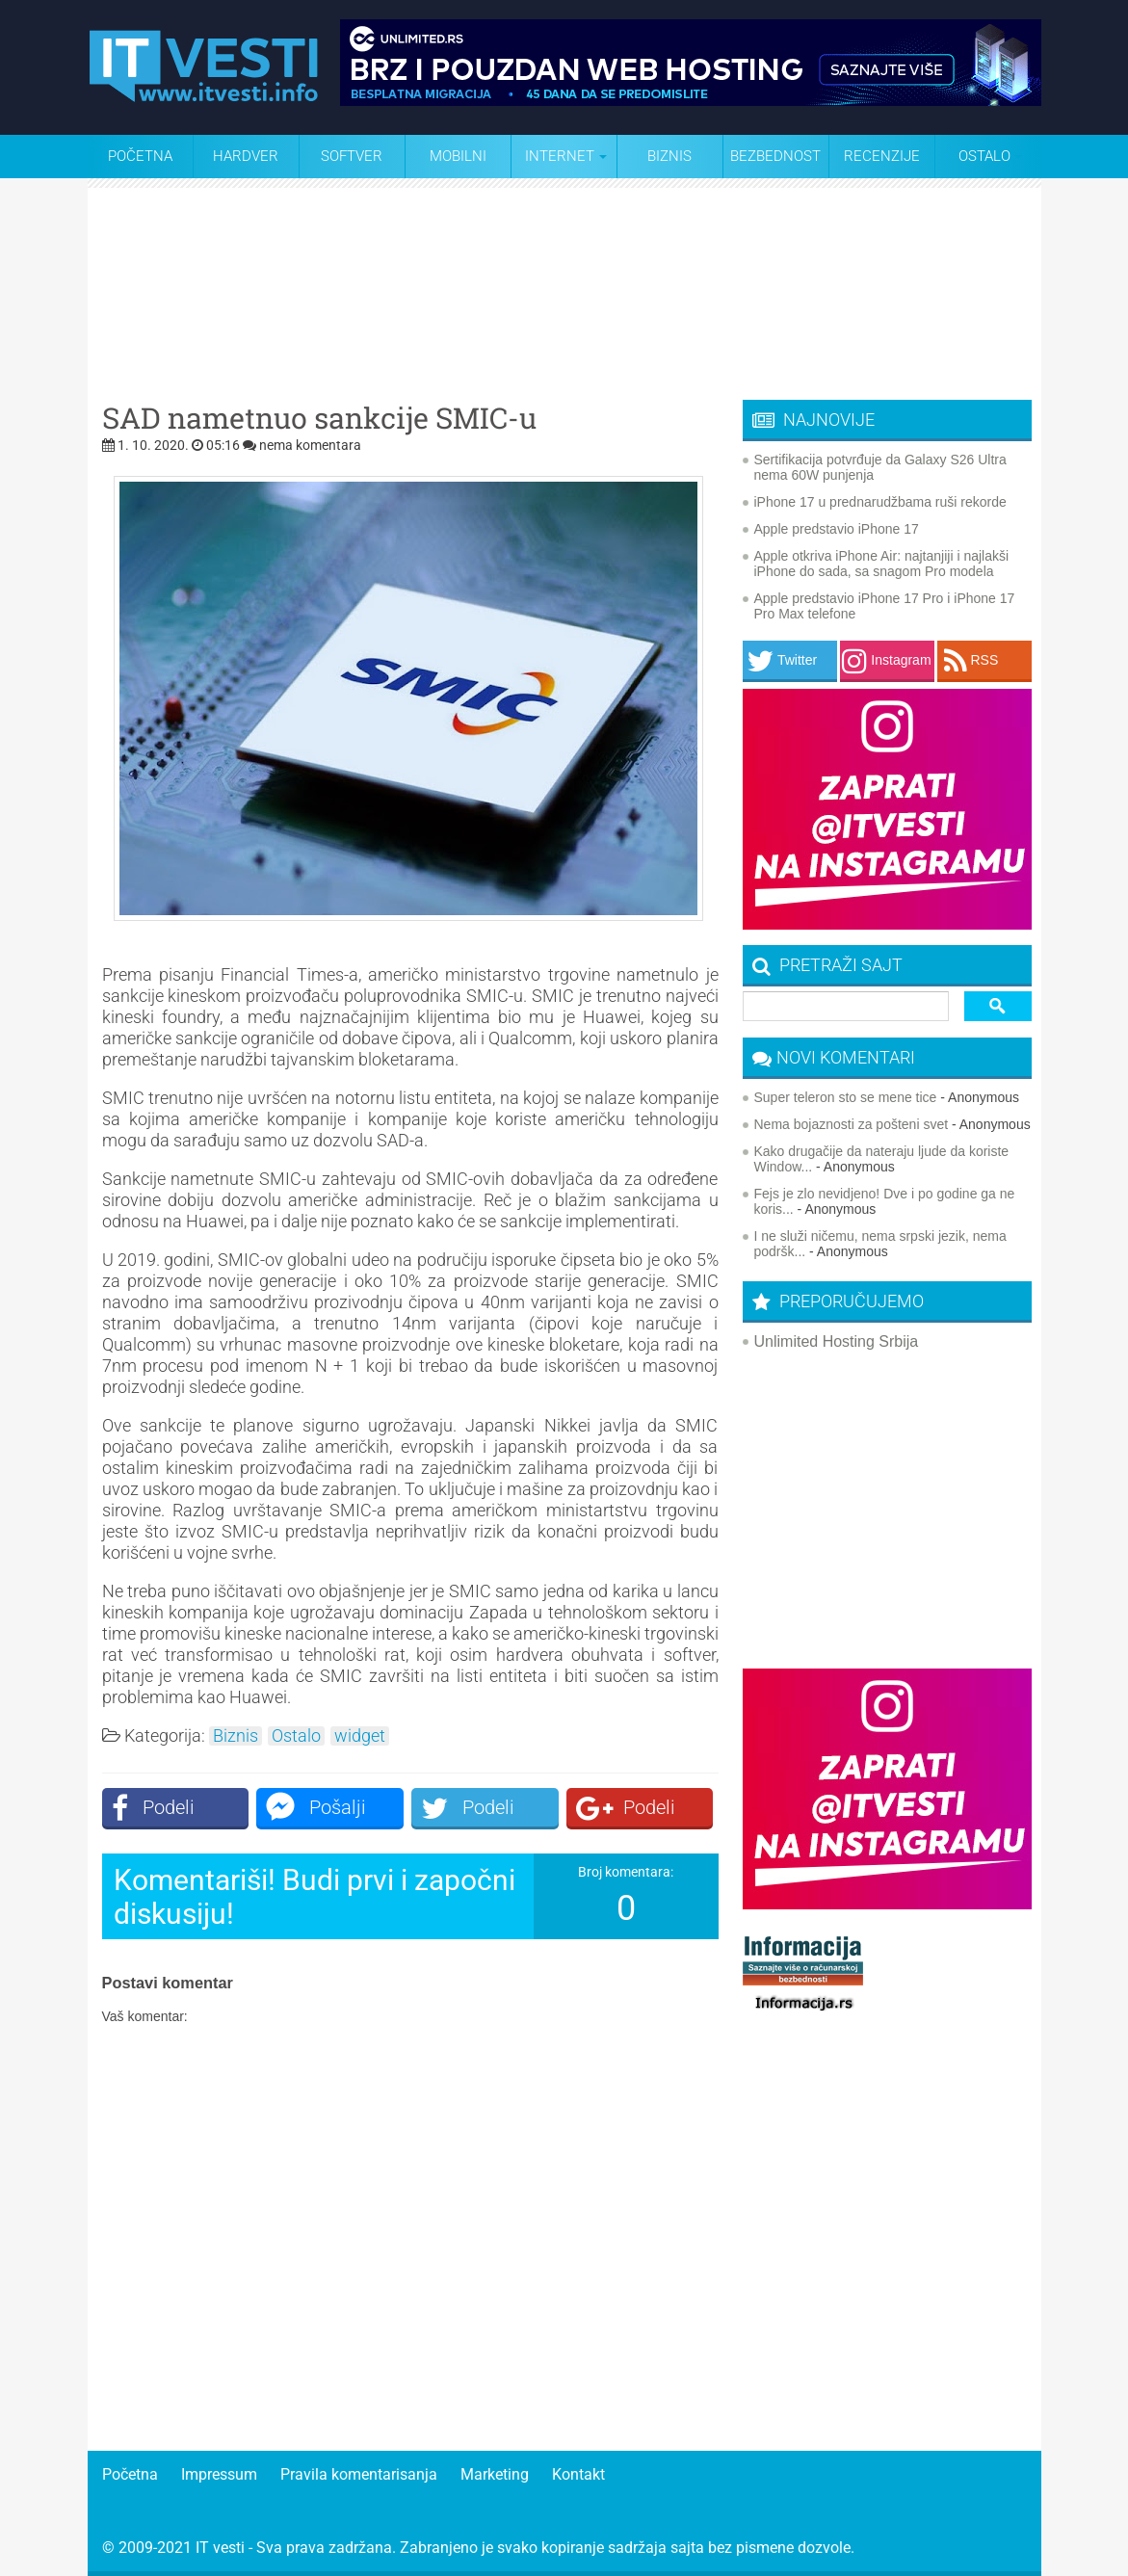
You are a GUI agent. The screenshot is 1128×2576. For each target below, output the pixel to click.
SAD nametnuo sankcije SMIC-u (319, 418)
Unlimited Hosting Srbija (836, 1341)
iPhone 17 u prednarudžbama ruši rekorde (880, 502)
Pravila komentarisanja (358, 2474)
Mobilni (458, 156)
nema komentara (310, 445)
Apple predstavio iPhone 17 (836, 529)
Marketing (494, 2474)
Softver (351, 156)
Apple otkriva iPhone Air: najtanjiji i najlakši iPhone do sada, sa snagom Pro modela (882, 563)
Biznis (669, 156)
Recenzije (882, 156)
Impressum (219, 2474)
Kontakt (578, 2474)
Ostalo (296, 1736)
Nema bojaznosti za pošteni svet (851, 1124)
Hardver (245, 156)
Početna (140, 156)
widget (359, 1736)
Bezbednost (775, 156)
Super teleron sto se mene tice (845, 1097)
